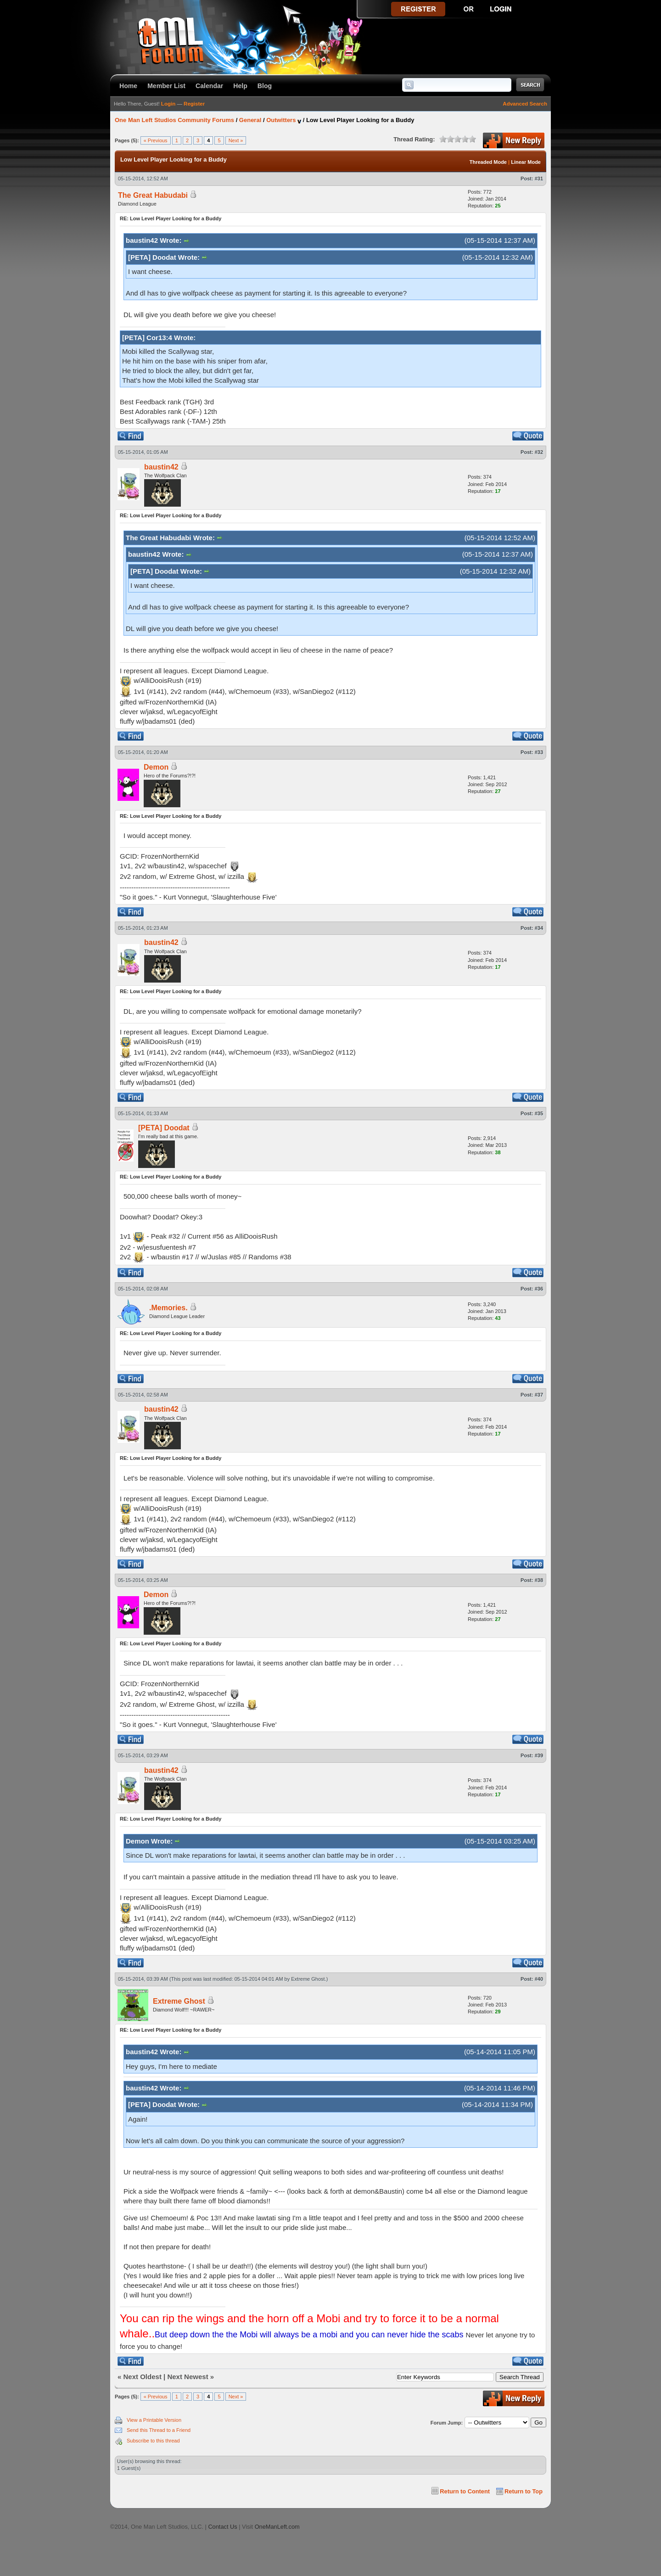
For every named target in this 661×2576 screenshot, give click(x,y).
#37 (539, 1394)
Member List (166, 85)
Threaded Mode (488, 162)
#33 (539, 752)
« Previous (156, 140)
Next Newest (187, 2376)
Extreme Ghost (308, 1979)
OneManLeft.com (277, 2526)
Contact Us (222, 2526)
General (250, 120)
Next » (236, 140)
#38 (539, 1580)
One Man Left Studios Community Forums (174, 120)
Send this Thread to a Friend (158, 2430)
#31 (539, 178)
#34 (539, 928)
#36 (539, 1288)
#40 (539, 1979)
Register (194, 103)
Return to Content (465, 2491)
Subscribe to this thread (153, 2440)
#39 (539, 1755)
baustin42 (161, 467)
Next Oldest (142, 2376)
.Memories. (168, 1308)
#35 (539, 1113)
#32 (539, 452)
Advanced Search (525, 103)
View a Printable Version (154, 2420)
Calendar (209, 85)
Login (168, 103)
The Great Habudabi (153, 195)
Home (128, 85)
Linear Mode (526, 162)
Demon (156, 767)
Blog (265, 85)
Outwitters (281, 120)
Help (240, 85)
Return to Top (523, 2491)
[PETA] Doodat (164, 1128)
